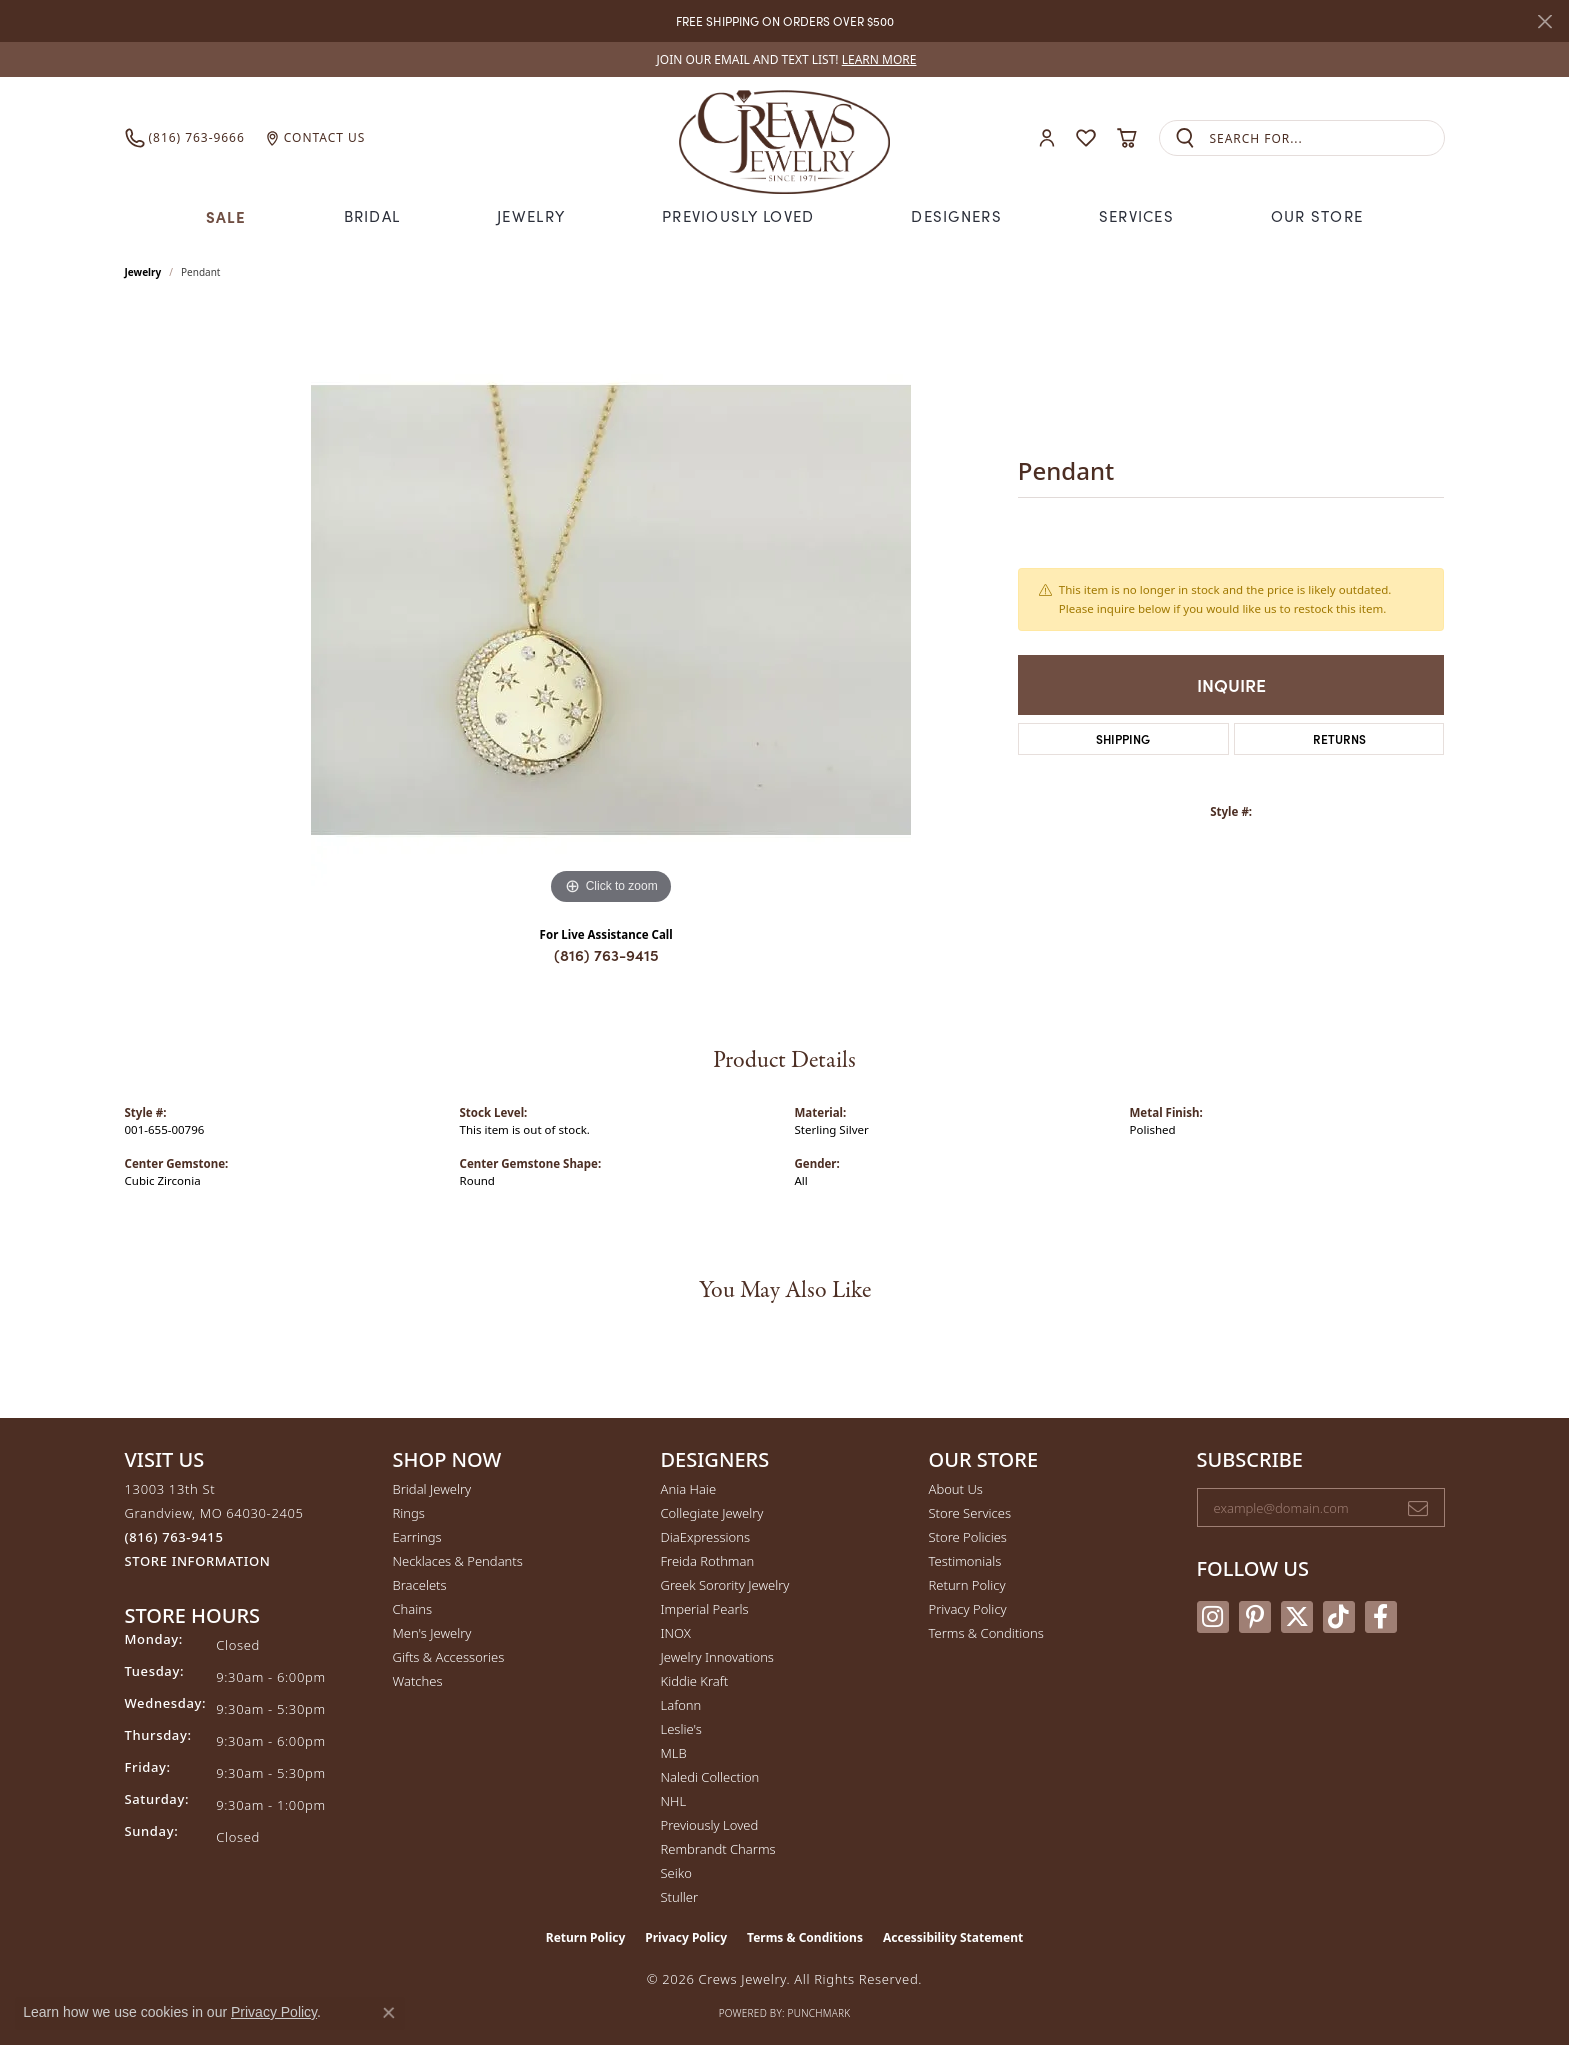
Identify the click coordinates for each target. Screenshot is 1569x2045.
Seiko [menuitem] (676, 1873)
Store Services (970, 1513)
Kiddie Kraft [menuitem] (695, 1681)
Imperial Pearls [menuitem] (705, 1609)
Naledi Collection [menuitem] (710, 1777)
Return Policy (967, 1585)
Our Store (1317, 216)
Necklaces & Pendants (458, 1561)
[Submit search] (1185, 138)
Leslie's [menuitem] (681, 1729)
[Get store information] (198, 1561)
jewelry (143, 272)
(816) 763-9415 (606, 954)
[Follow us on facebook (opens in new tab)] (1381, 1617)
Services (1136, 216)
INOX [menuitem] (676, 1633)
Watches (418, 1681)
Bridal (372, 216)
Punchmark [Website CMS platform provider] (819, 2013)
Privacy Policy (968, 1609)
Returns (1339, 738)
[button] (1047, 138)
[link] (785, 59)
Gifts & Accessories (449, 1657)
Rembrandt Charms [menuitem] (718, 1849)
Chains (413, 1609)
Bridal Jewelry (432, 1489)
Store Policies (968, 1537)
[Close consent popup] (389, 2013)
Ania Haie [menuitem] (689, 1489)
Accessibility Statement (953, 1937)
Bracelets (420, 1585)
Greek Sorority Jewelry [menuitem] (725, 1585)
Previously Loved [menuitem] (710, 1825)
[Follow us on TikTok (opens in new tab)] (1339, 1617)
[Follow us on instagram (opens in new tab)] (1213, 1617)
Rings (409, 1513)
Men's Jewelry (432, 1633)
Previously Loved (738, 216)
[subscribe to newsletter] (1418, 1508)
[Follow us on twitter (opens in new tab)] (1297, 1617)
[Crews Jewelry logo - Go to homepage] (784, 138)
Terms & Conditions (986, 1633)
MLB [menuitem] (674, 1753)
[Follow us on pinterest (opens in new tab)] (1255, 1617)
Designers (956, 216)
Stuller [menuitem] (680, 1897)
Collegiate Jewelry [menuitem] (712, 1513)
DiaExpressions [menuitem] (705, 1537)
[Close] (1544, 21)
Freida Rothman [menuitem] (708, 1561)
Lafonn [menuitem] (681, 1705)
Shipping (1123, 738)
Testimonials (965, 1561)
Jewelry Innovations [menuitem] (717, 1657)
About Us (956, 1489)
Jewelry (531, 216)
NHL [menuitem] (674, 1801)
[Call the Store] (174, 1537)
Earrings (417, 1537)
